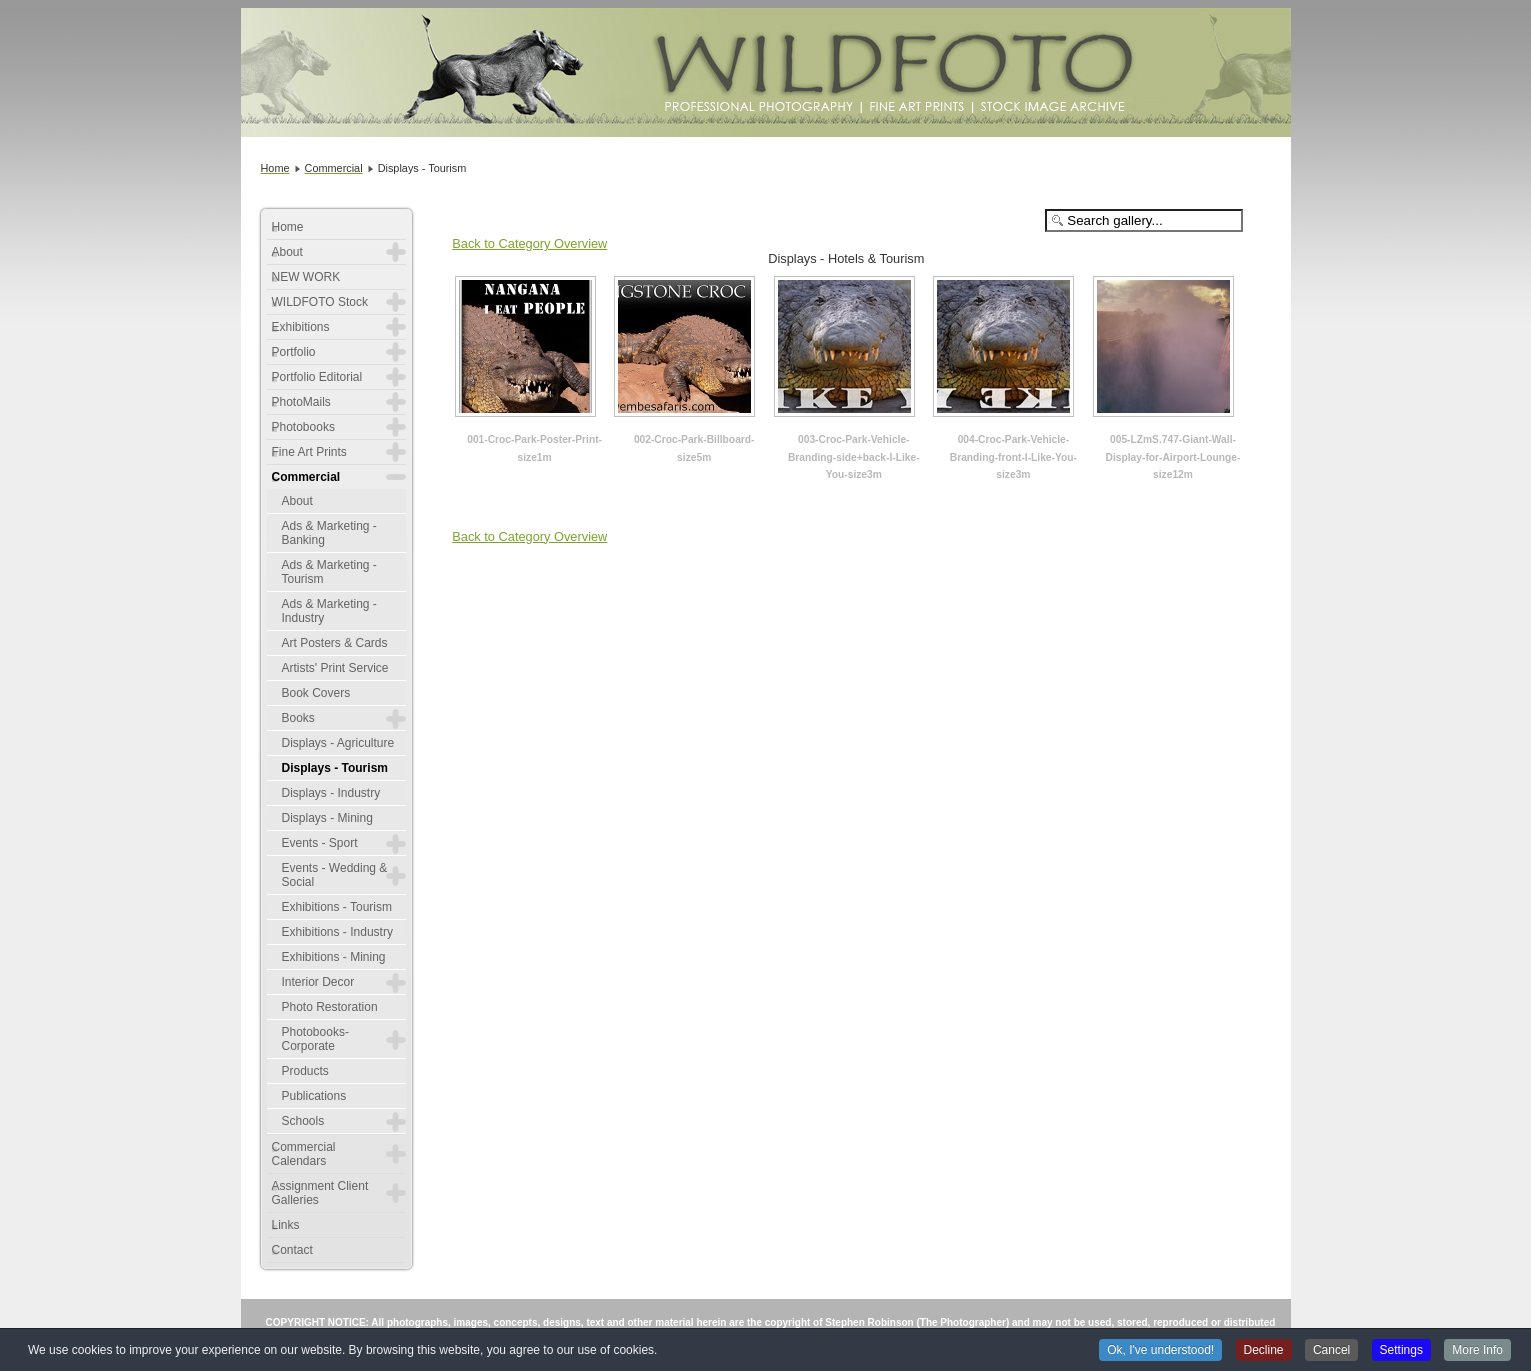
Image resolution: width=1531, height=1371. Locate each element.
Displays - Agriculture (338, 743)
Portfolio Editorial (317, 377)
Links (286, 1225)
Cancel (1331, 1351)
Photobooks (303, 427)
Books (298, 718)
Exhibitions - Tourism (337, 907)
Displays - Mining (327, 818)
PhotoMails (301, 402)
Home (288, 227)
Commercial (306, 477)
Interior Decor (318, 982)
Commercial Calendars (304, 1154)
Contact (292, 1250)
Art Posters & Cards (335, 643)
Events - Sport (320, 843)
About (287, 252)
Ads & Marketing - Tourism (329, 572)
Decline (1264, 1351)
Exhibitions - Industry (337, 932)
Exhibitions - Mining (334, 957)
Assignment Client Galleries (320, 1193)
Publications (314, 1096)
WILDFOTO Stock (320, 302)
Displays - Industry (331, 793)
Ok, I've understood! (1160, 1351)
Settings (1401, 1351)
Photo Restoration (330, 1007)
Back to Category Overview (529, 243)
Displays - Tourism (335, 768)
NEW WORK (306, 277)
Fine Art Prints (309, 452)
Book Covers (316, 693)
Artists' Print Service (335, 668)
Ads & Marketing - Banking (329, 533)
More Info (1477, 1351)
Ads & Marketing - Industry (329, 611)
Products (305, 1071)
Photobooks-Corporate (315, 1039)
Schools (303, 1121)
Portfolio (294, 352)
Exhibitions (301, 327)
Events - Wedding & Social (335, 875)
